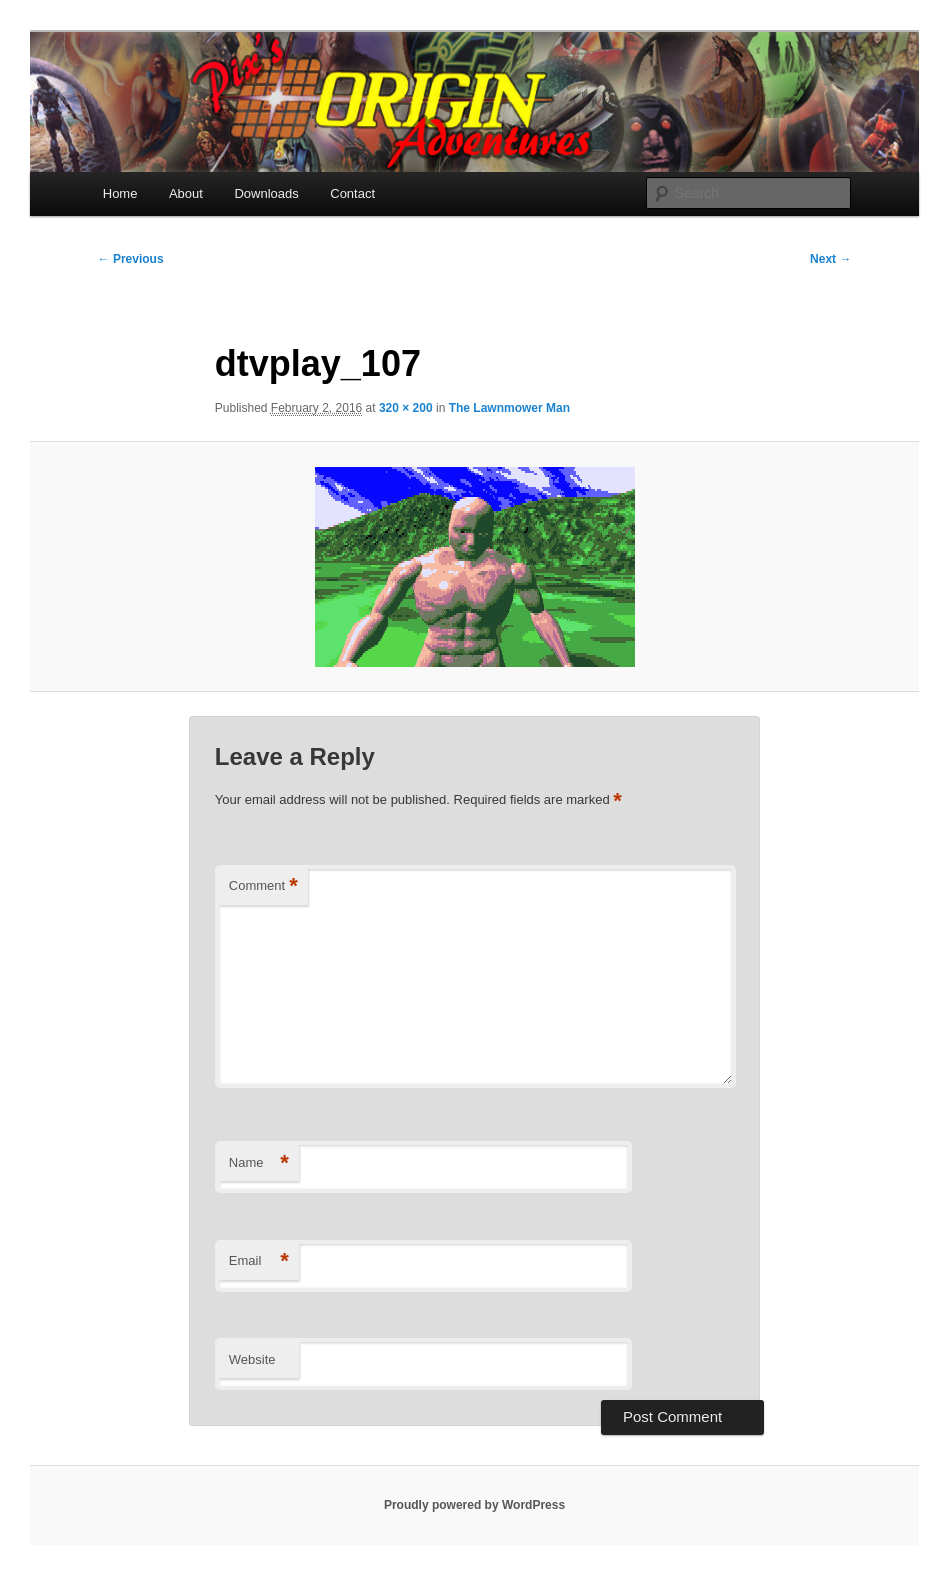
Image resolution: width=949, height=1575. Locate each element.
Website (252, 1359)
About (186, 193)
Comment (263, 886)
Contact (352, 193)
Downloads (266, 193)
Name (259, 1163)
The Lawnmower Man (509, 408)
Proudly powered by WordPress (474, 1505)
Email (259, 1261)
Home (120, 193)
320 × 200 (406, 408)
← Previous (131, 259)
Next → (830, 259)
